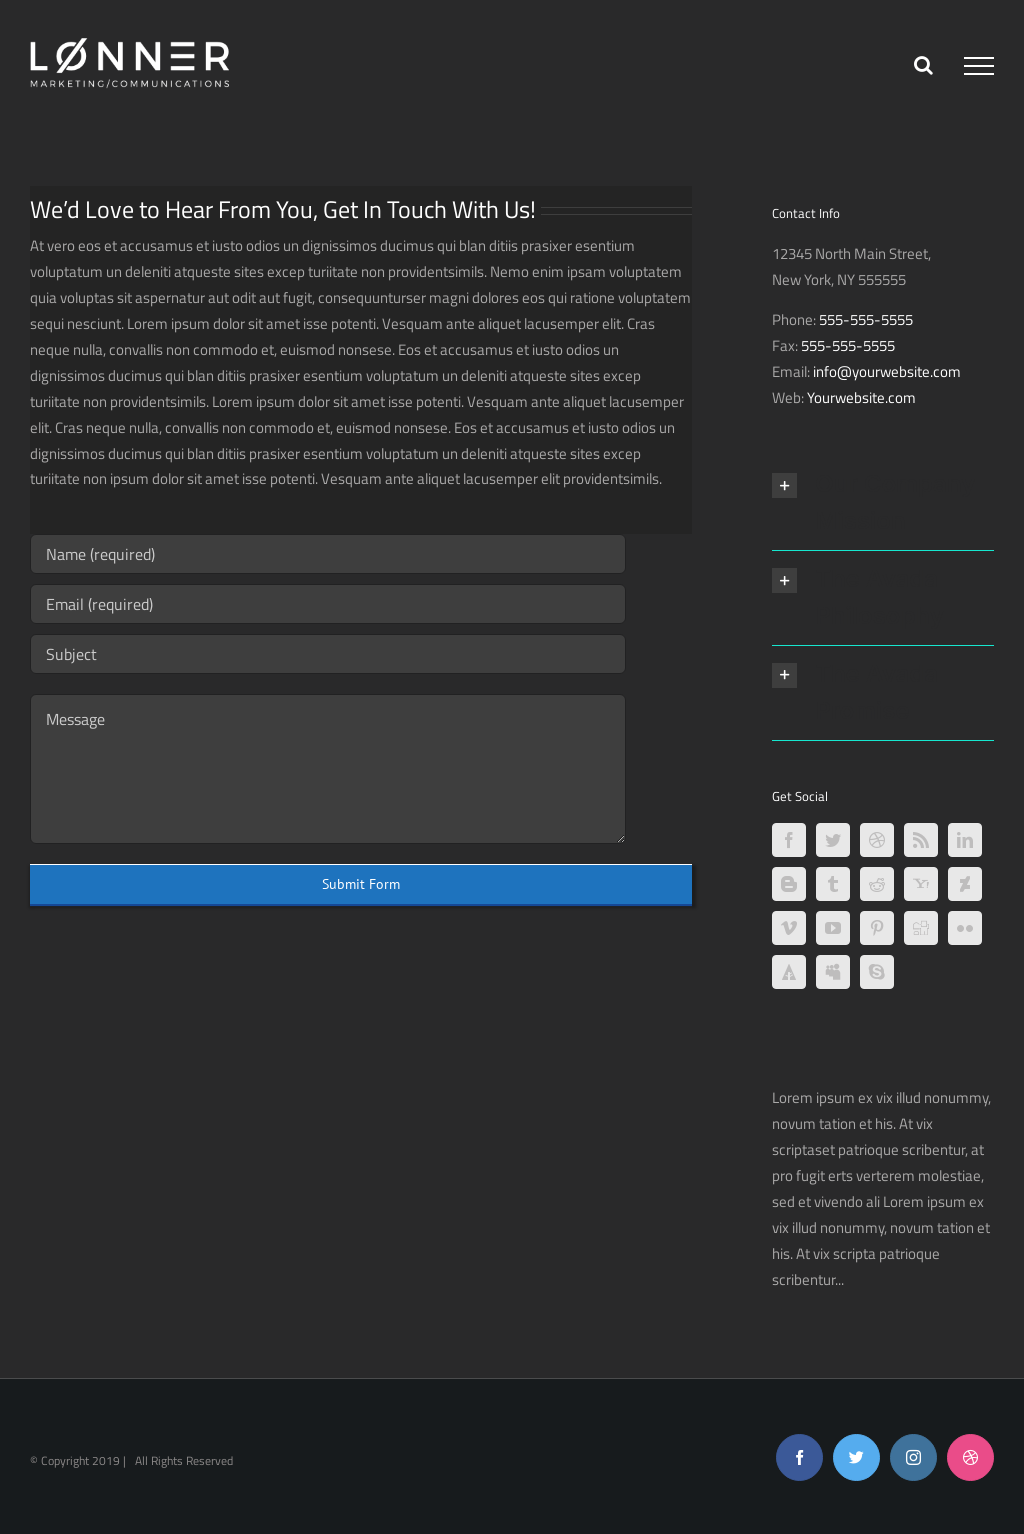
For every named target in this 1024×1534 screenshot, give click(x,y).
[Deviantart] (965, 884)
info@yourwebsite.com (887, 371)
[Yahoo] (921, 884)
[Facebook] (789, 840)
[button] (883, 503)
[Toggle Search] (923, 65)
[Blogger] (789, 884)
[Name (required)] (328, 554)
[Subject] (328, 654)
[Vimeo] (789, 928)
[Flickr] (965, 928)
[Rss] (921, 840)
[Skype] (877, 972)
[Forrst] (789, 972)
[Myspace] (833, 972)
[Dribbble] (877, 840)
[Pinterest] (877, 928)
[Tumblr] (833, 884)
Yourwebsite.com (861, 397)
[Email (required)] (328, 604)
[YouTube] (833, 928)
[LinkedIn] (965, 840)
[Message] (328, 769)
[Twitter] (833, 840)
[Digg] (921, 928)
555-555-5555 (866, 319)
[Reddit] (877, 884)
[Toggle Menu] (979, 66)
